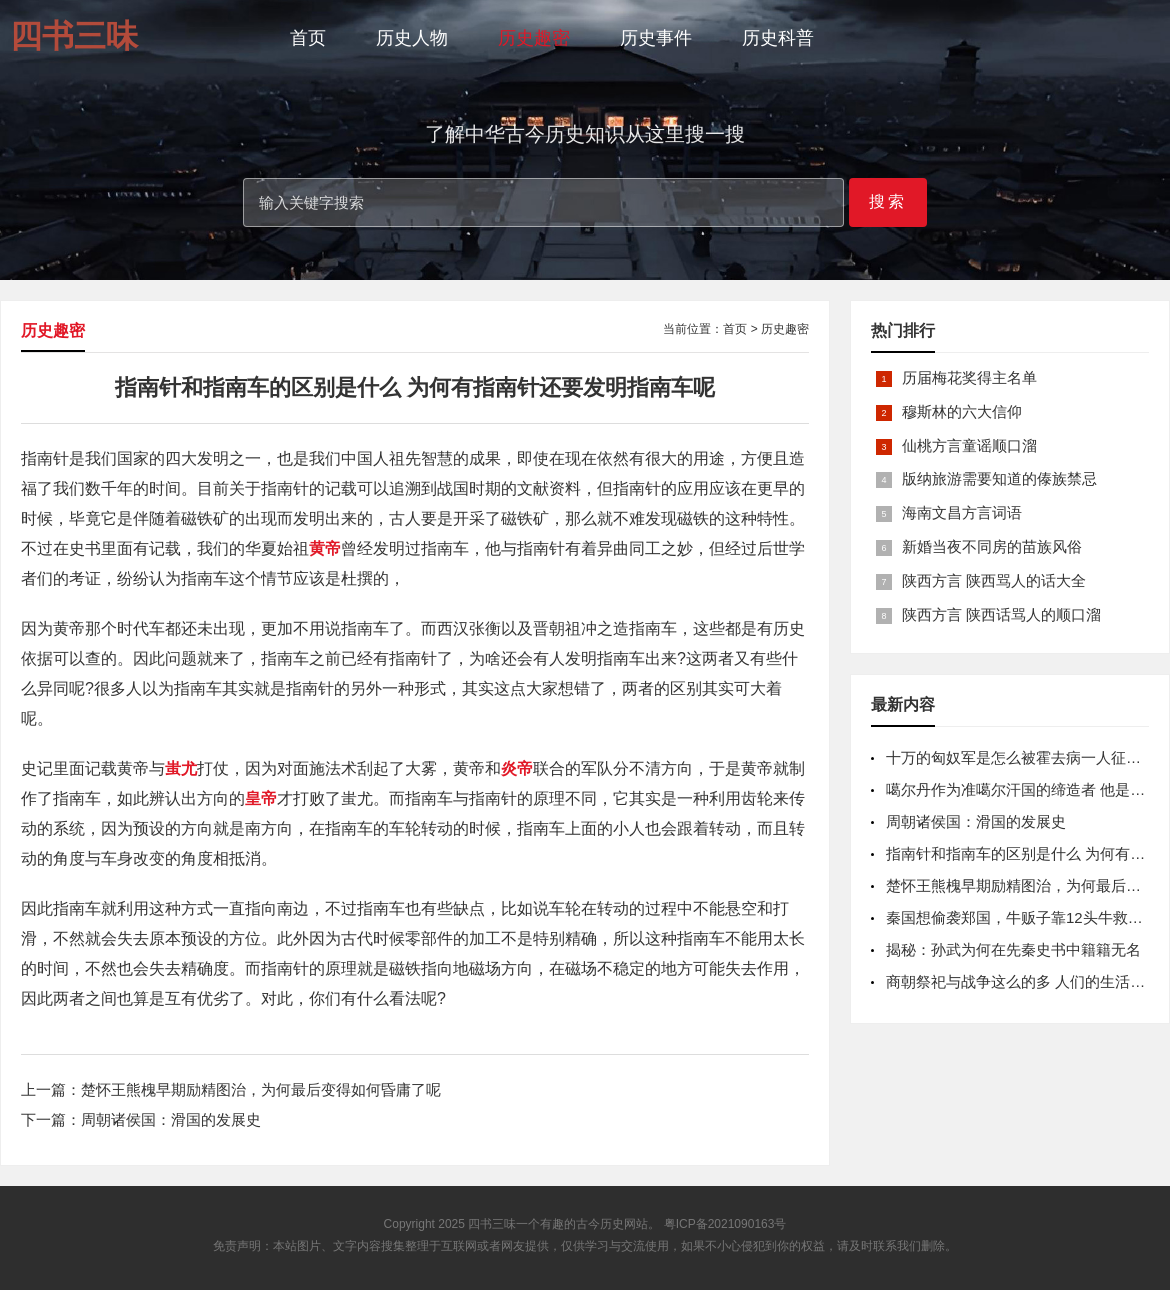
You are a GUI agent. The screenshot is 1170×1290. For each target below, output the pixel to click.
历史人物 (412, 38)
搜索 (888, 201)
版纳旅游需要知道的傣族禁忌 (999, 478)
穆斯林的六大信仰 (962, 411)
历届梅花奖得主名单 (969, 377)
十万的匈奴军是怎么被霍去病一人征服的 (1021, 757)
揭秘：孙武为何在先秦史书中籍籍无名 (1013, 949)
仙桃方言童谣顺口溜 (969, 445)
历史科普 (778, 38)
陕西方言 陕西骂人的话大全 (994, 580)
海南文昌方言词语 (962, 512)
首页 (308, 38)
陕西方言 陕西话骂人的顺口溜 (1001, 614)
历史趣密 (534, 38)
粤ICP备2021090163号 (725, 1224)
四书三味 (492, 1224)
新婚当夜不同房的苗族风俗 (992, 546)
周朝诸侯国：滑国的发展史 (171, 1119)
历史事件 (656, 38)
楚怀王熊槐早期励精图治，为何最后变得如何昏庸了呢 (261, 1089)
